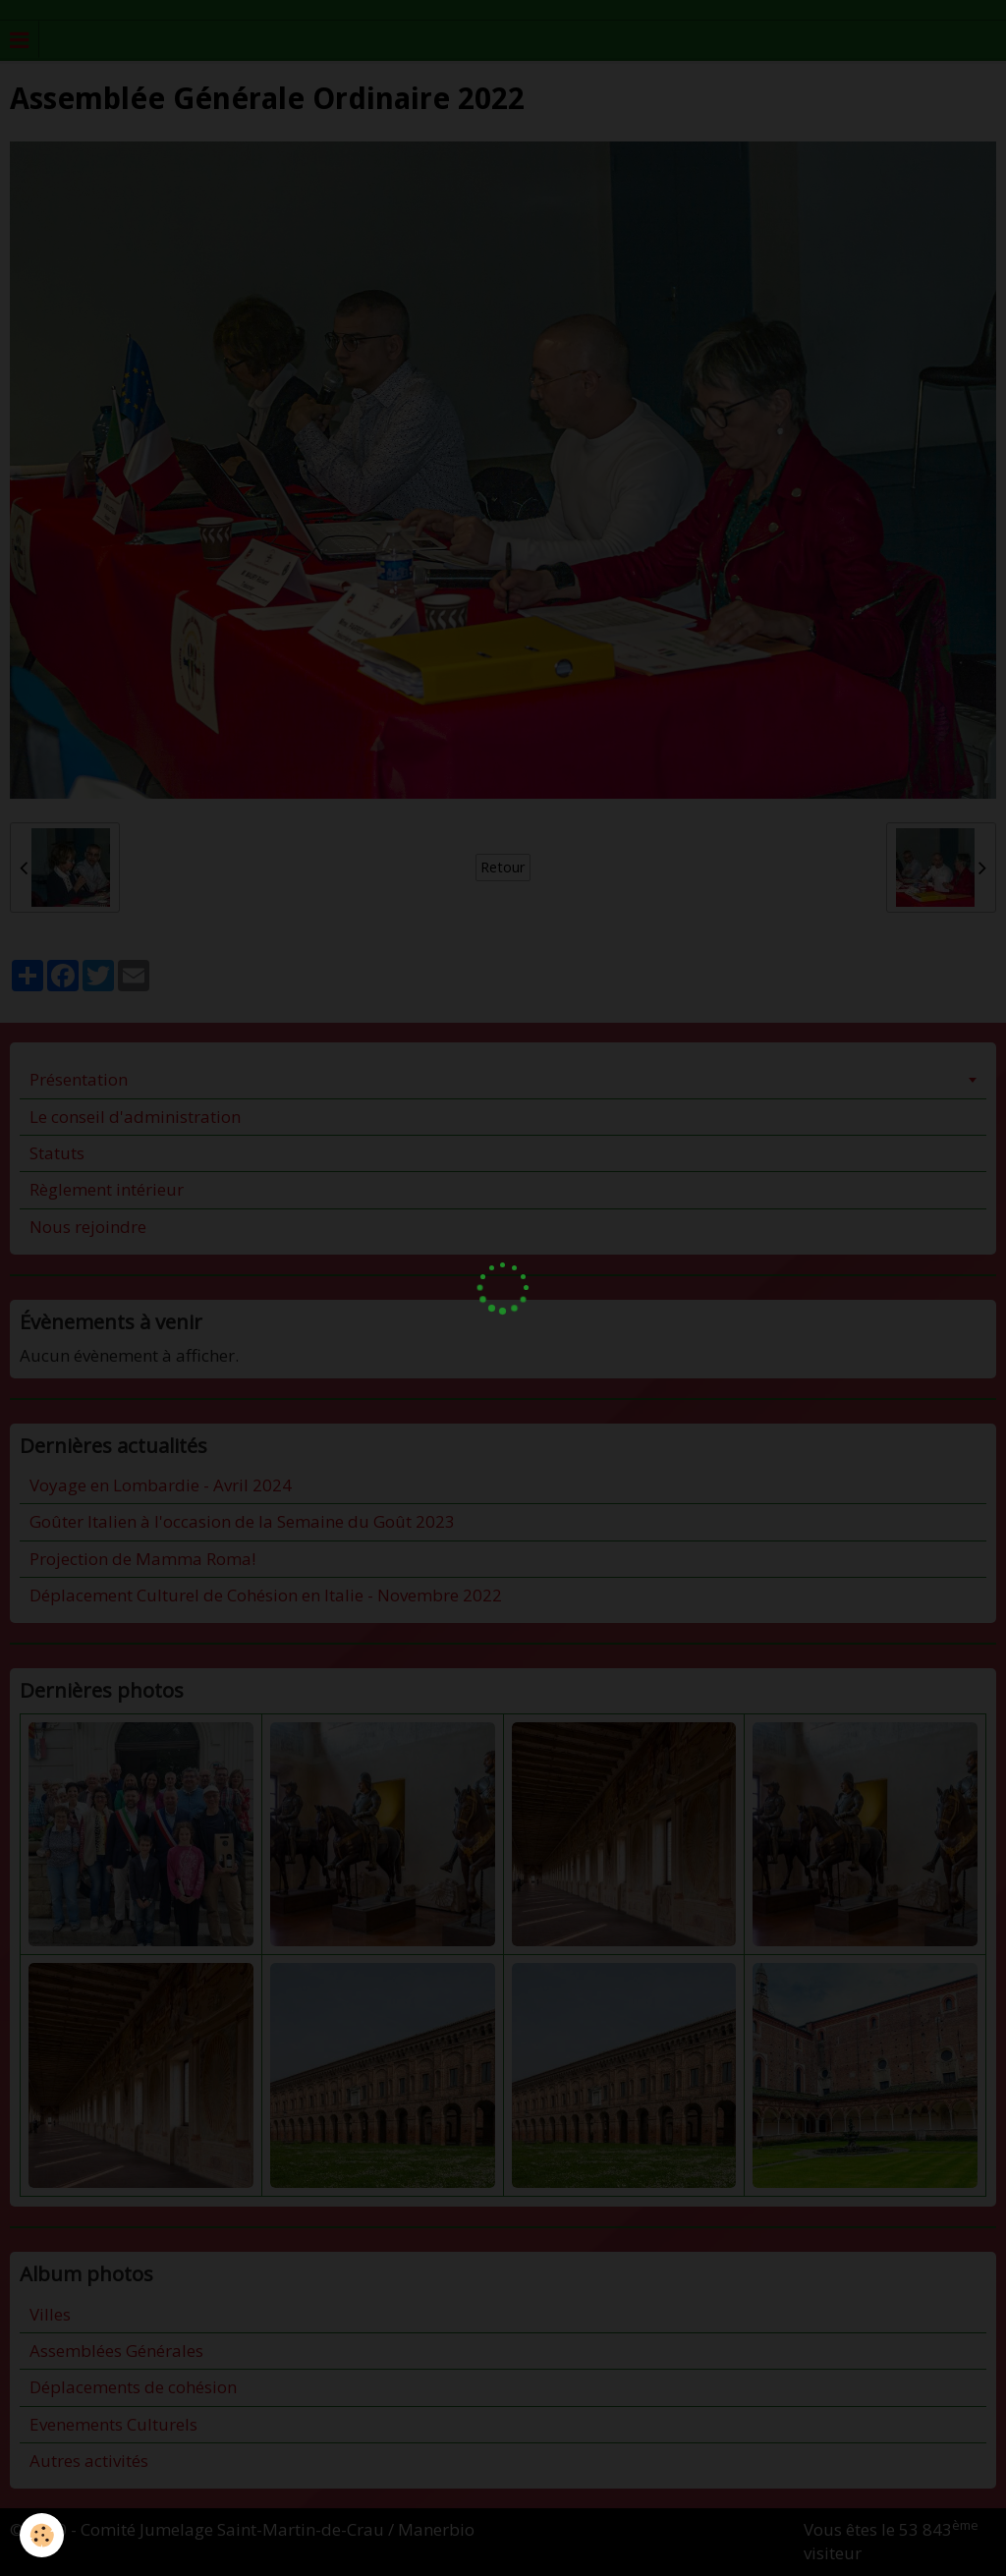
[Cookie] (42, 2535)
